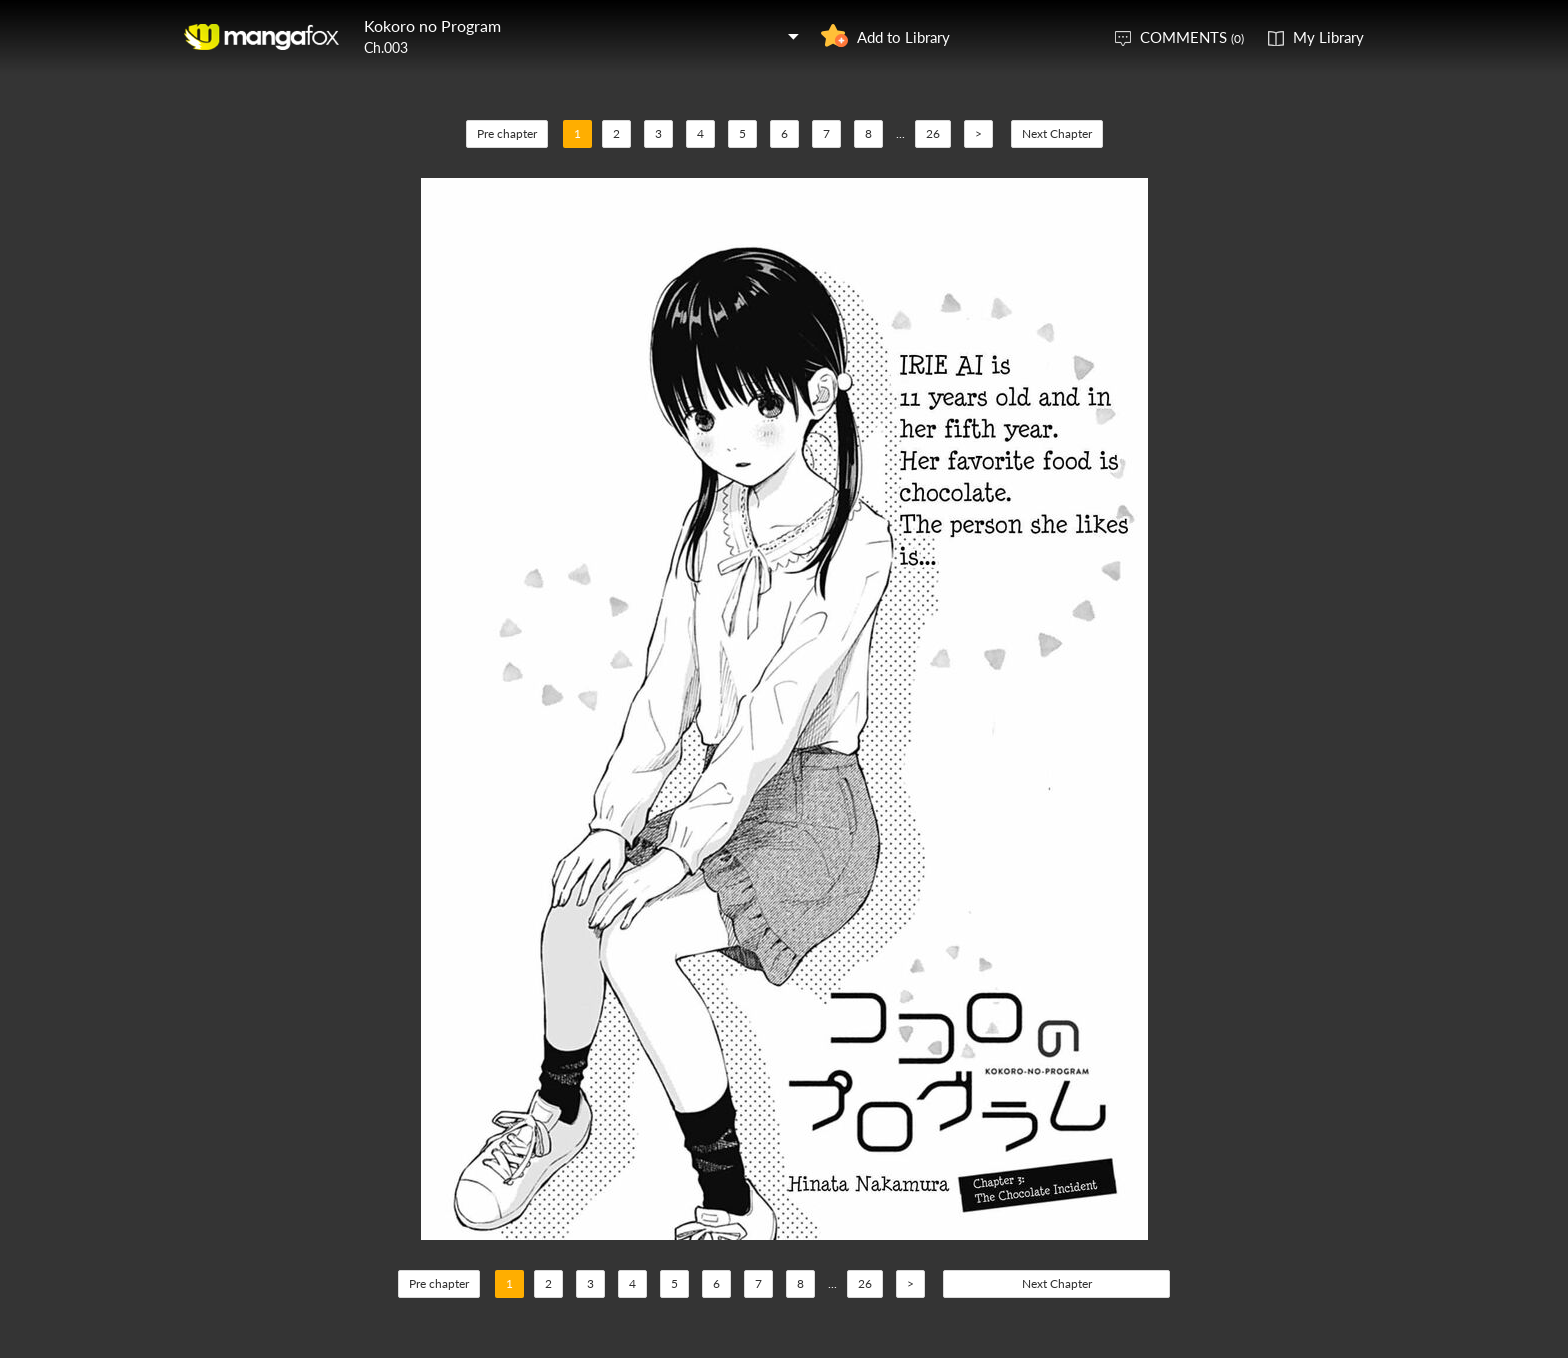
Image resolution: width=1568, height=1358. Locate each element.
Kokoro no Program (432, 25)
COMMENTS (1192, 37)
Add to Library (903, 37)
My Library (1328, 37)
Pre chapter (507, 133)
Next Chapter (1057, 133)
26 (933, 133)
